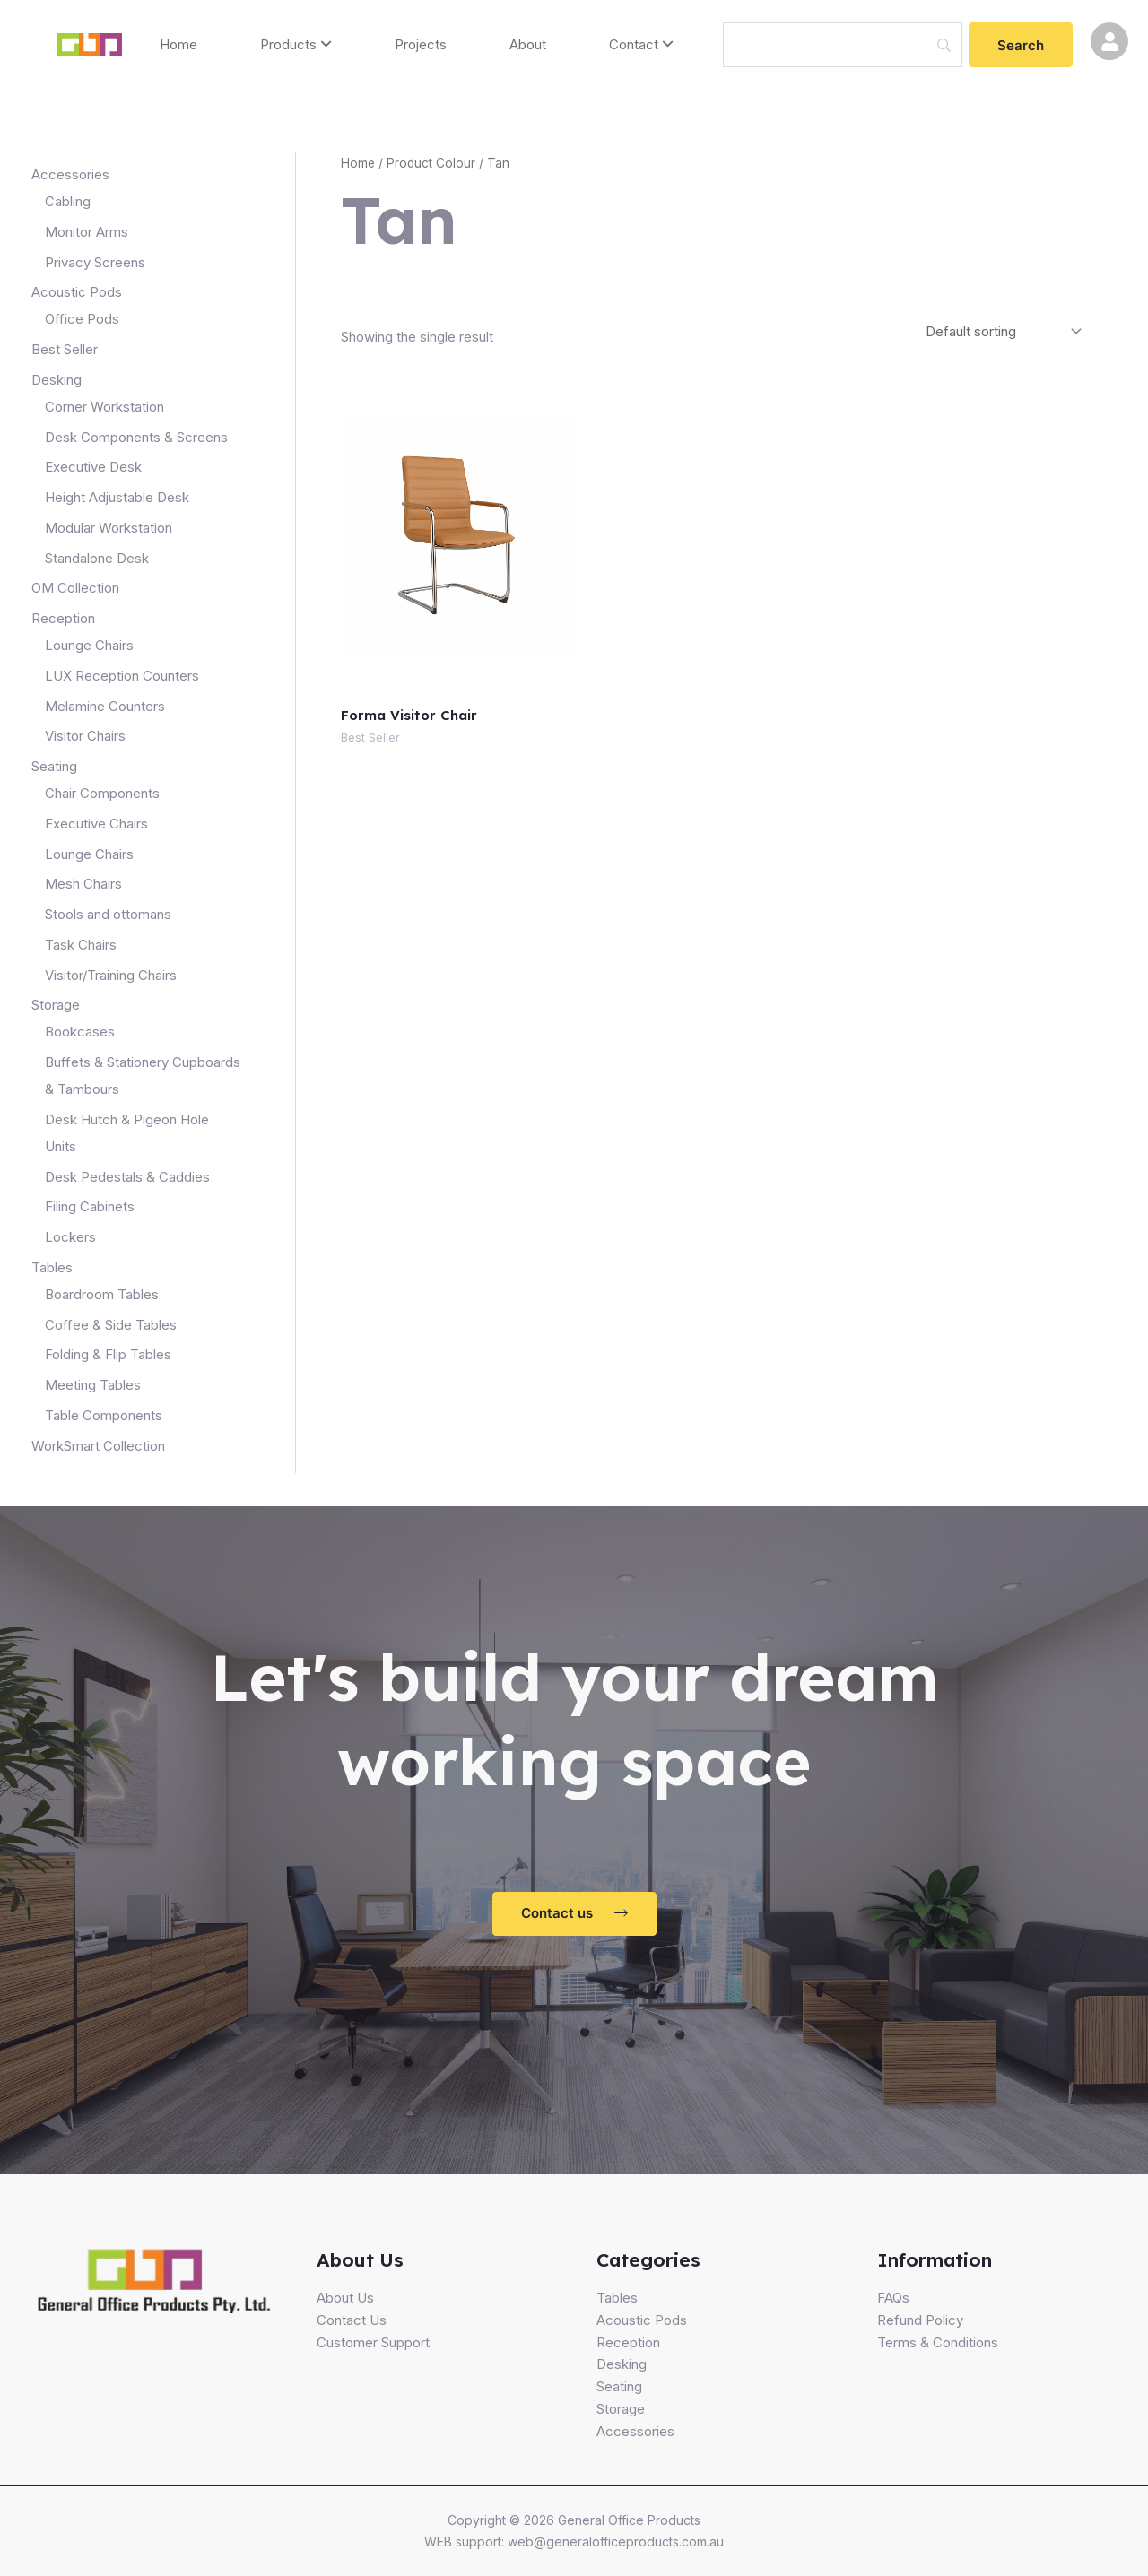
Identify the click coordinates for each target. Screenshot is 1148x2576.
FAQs (893, 2297)
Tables (617, 2297)
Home (358, 163)
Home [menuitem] (178, 44)
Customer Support (373, 2342)
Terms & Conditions (937, 2342)
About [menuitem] (527, 44)
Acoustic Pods (641, 2320)
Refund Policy (920, 2320)
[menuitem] (296, 45)
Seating (619, 2386)
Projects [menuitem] (421, 44)
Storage (620, 2408)
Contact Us (352, 2320)
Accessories (635, 2431)
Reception (628, 2342)
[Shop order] (1001, 331)
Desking (621, 2363)
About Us (345, 2297)
